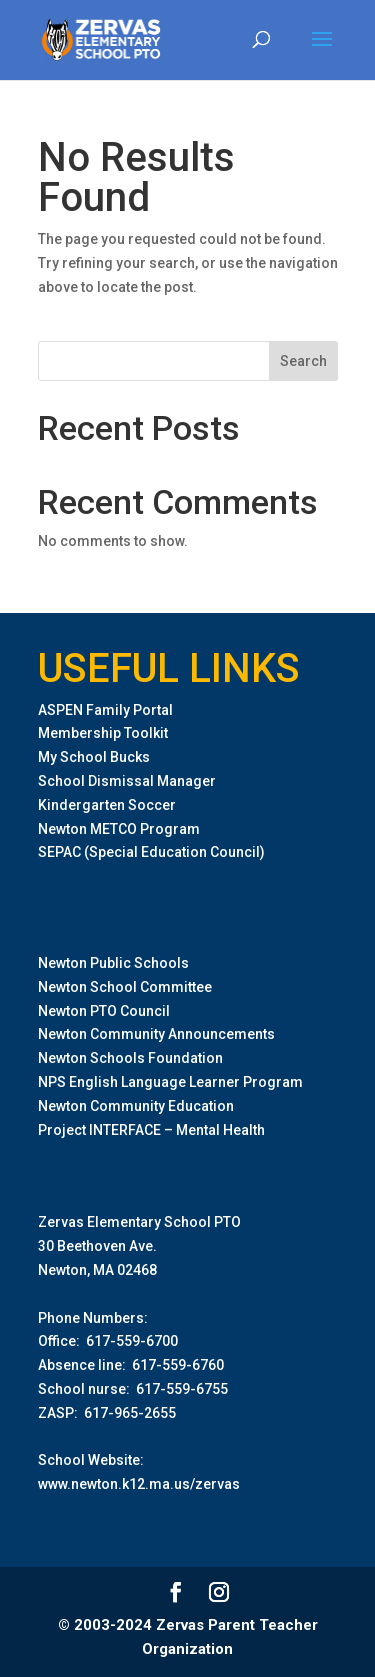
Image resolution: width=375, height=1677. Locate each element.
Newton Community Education (136, 1106)
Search (303, 361)
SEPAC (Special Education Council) (151, 852)
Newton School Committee (125, 987)
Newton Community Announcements (156, 1034)
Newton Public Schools (113, 963)
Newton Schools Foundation (130, 1058)
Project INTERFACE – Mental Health (151, 1130)
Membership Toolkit (103, 733)
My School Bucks (94, 757)
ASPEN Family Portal (105, 710)
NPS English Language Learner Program (170, 1082)
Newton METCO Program (119, 829)
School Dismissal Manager (127, 781)
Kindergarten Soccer (107, 805)
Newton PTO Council (104, 1011)
